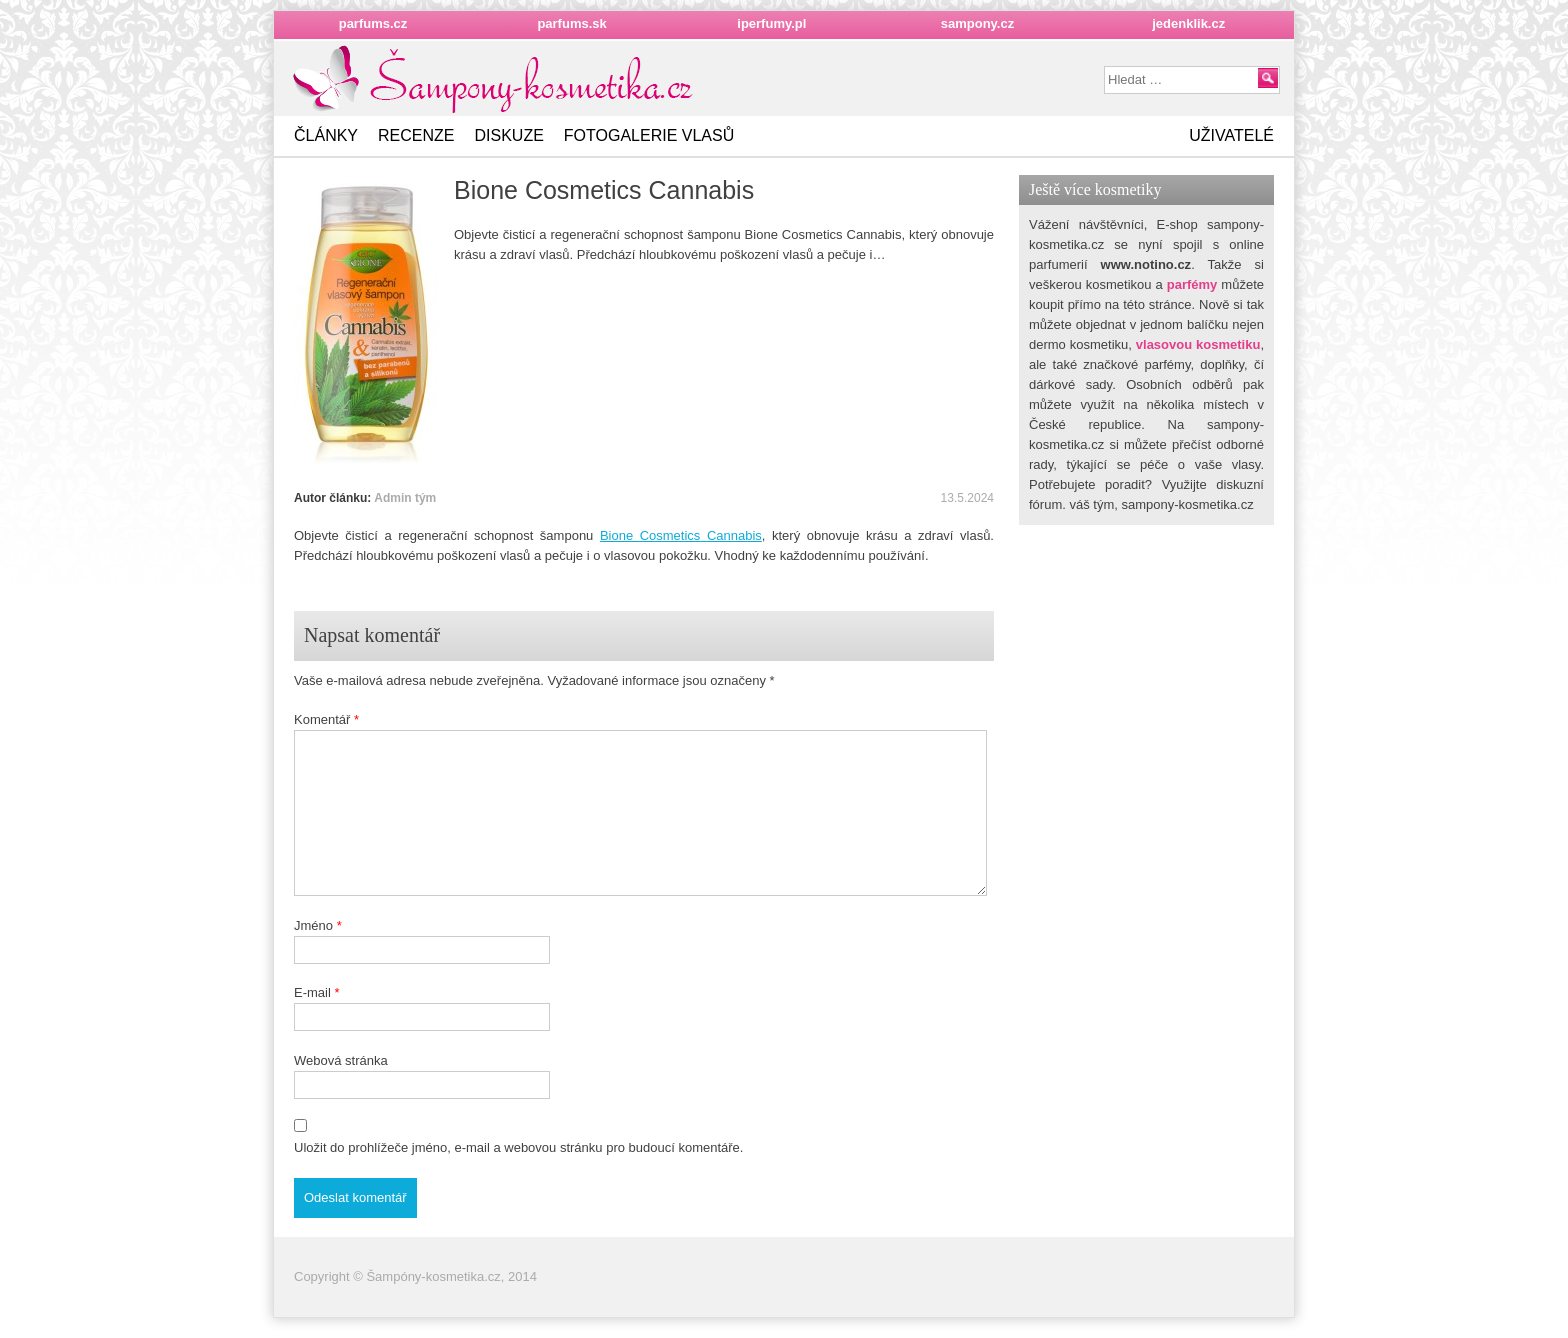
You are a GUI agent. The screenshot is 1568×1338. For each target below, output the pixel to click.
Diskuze (508, 135)
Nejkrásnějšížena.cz (495, 79)
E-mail (317, 992)
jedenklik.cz (1188, 23)
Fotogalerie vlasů (649, 135)
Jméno (318, 925)
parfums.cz (373, 23)
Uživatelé (1231, 135)
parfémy (1192, 284)
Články (326, 135)
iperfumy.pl (771, 23)
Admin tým (405, 498)
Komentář (326, 719)
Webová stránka (341, 1060)
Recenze (416, 135)
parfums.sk (571, 23)
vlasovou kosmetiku (1198, 344)
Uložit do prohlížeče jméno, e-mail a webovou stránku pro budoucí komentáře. (518, 1147)
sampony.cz (977, 23)
